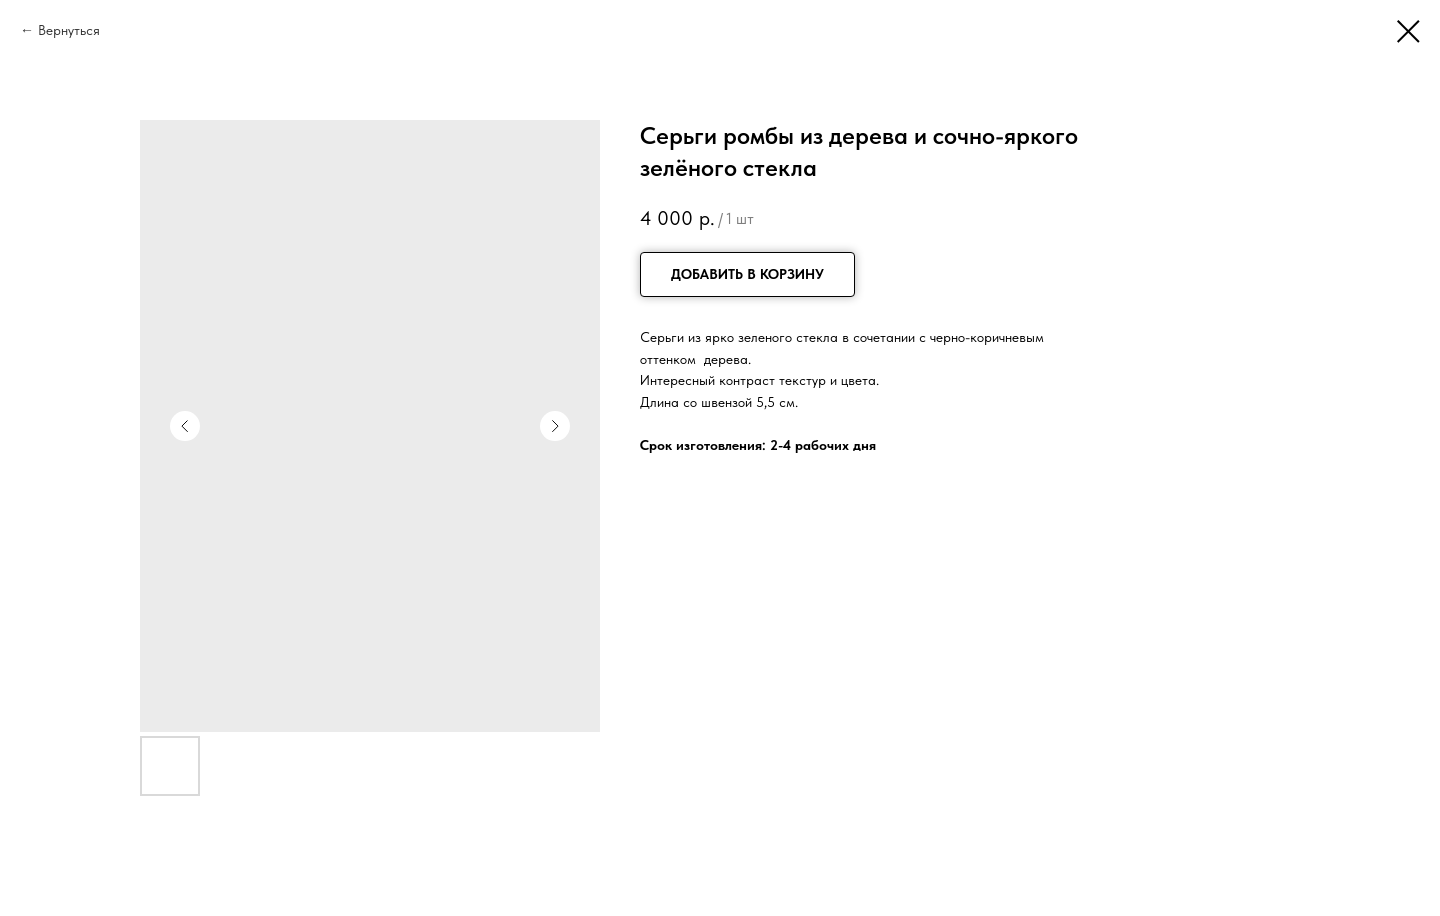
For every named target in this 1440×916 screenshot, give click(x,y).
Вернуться (69, 30)
